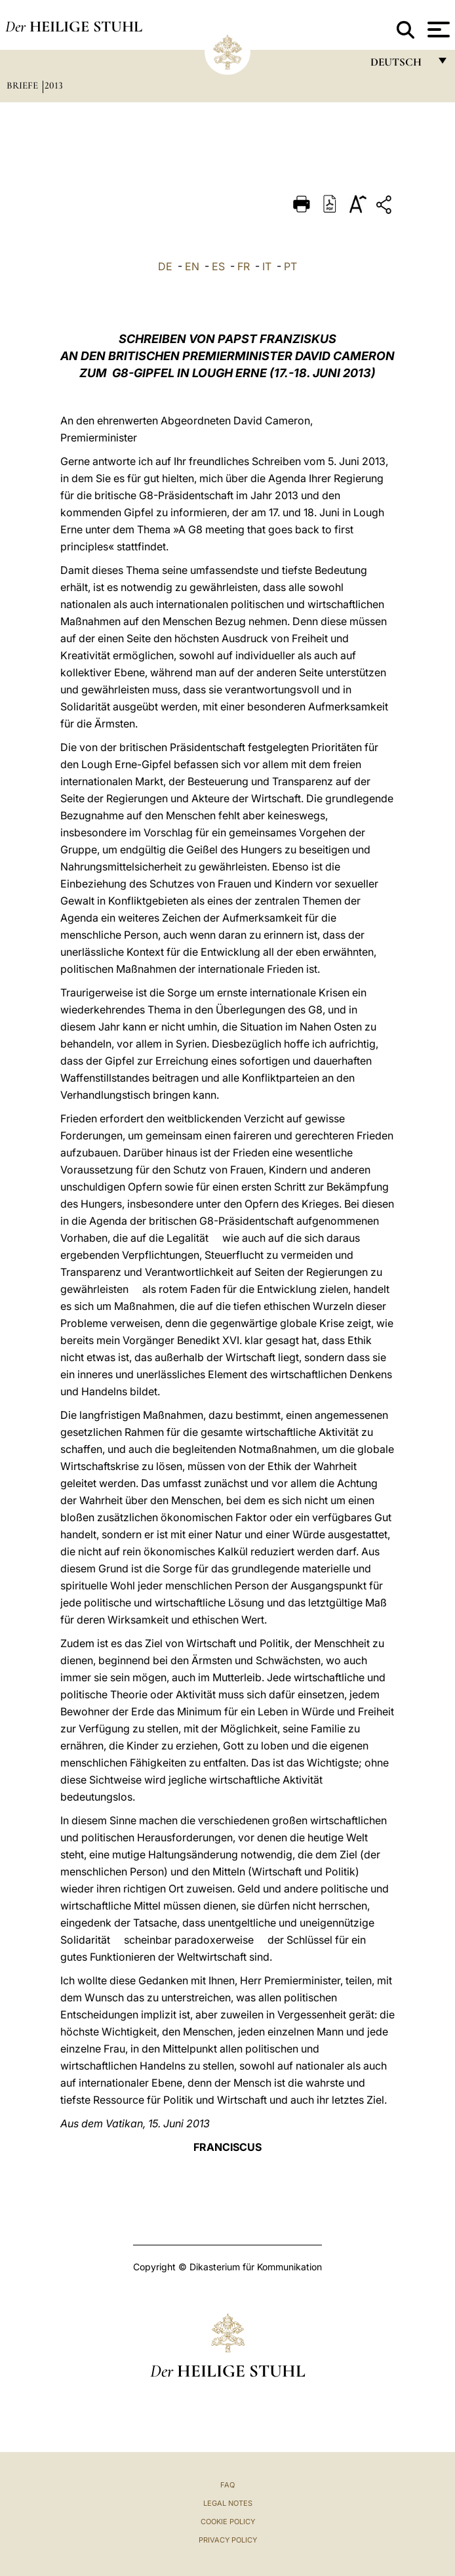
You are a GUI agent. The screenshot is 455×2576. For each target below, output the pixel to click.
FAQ (227, 2484)
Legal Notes (227, 2503)
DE (165, 266)
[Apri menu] (437, 29)
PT (290, 266)
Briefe (24, 85)
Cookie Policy (228, 2521)
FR (243, 266)
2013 (54, 85)
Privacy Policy (228, 2540)
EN (192, 266)
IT (266, 266)
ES (218, 266)
